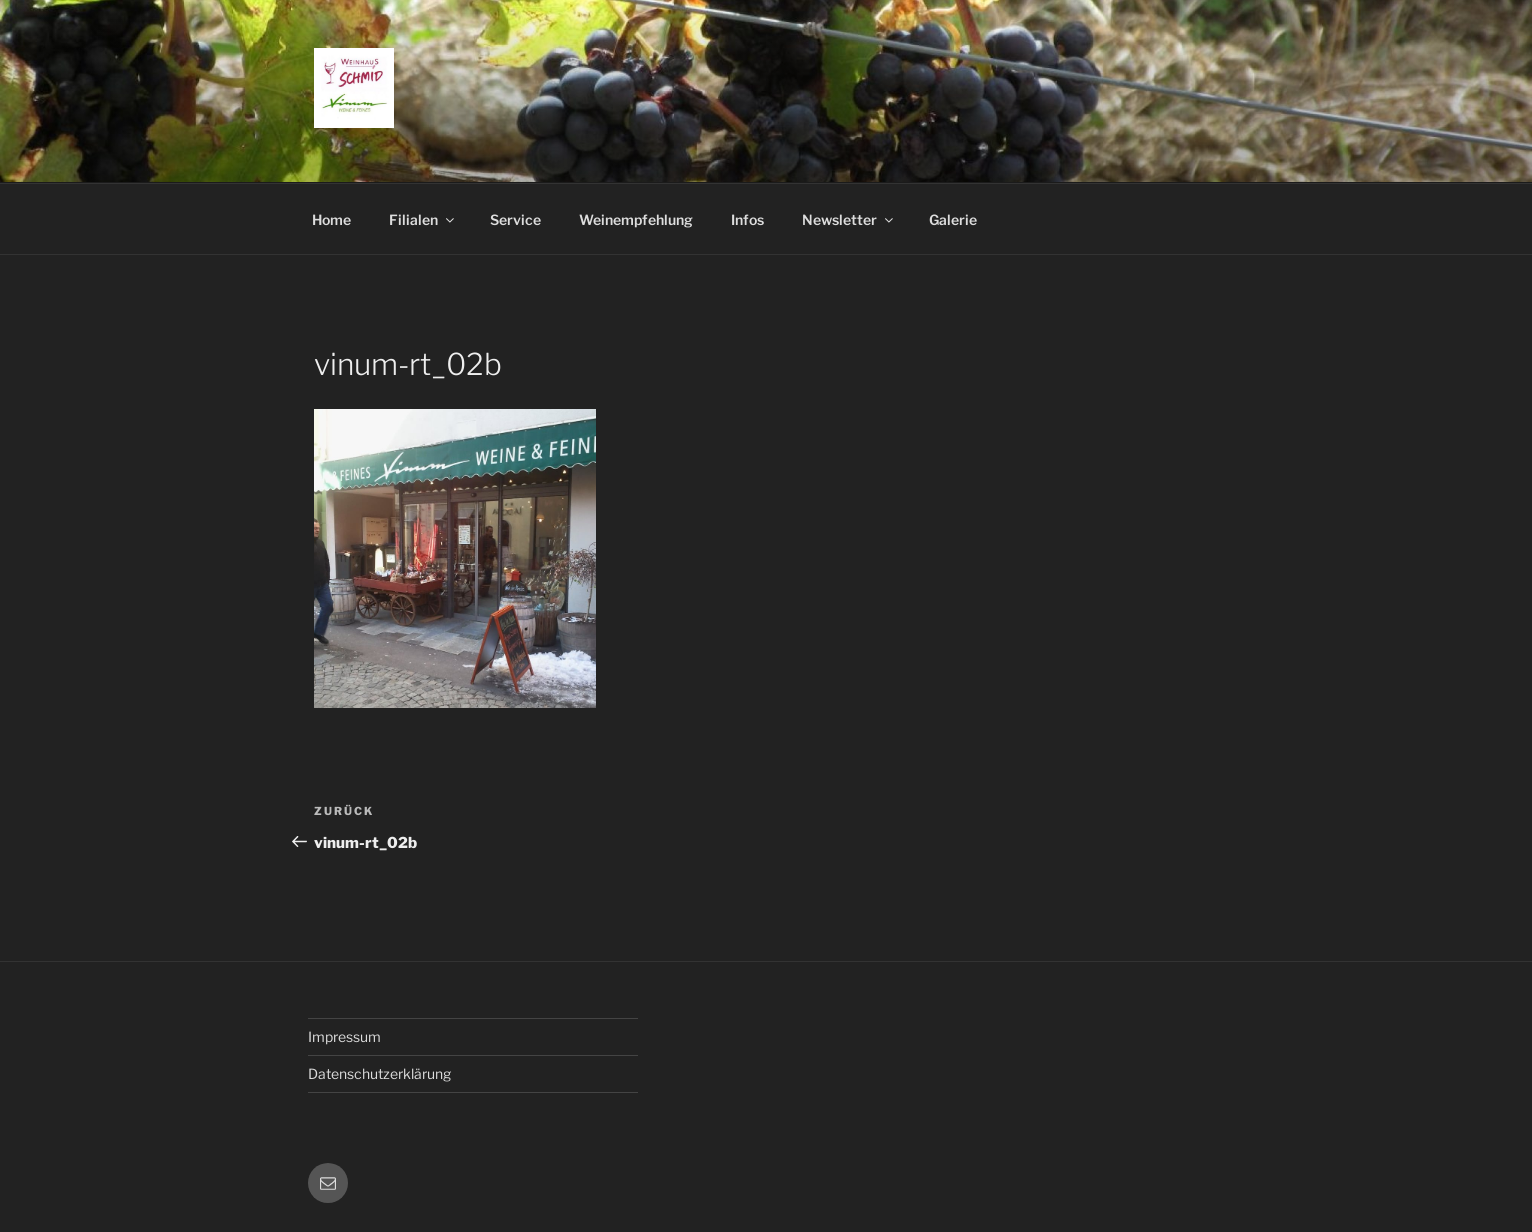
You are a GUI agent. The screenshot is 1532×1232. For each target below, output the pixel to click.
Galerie (953, 219)
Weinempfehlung (636, 219)
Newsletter (849, 219)
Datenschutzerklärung (379, 1073)
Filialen (423, 219)
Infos (747, 219)
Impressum (344, 1036)
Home (331, 219)
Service (515, 219)
